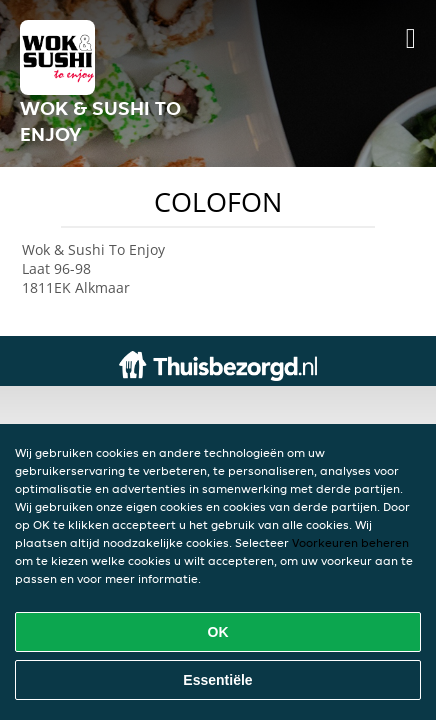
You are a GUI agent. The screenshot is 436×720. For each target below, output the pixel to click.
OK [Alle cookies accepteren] (218, 632)
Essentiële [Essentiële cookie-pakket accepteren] (217, 680)
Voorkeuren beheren (350, 542)
